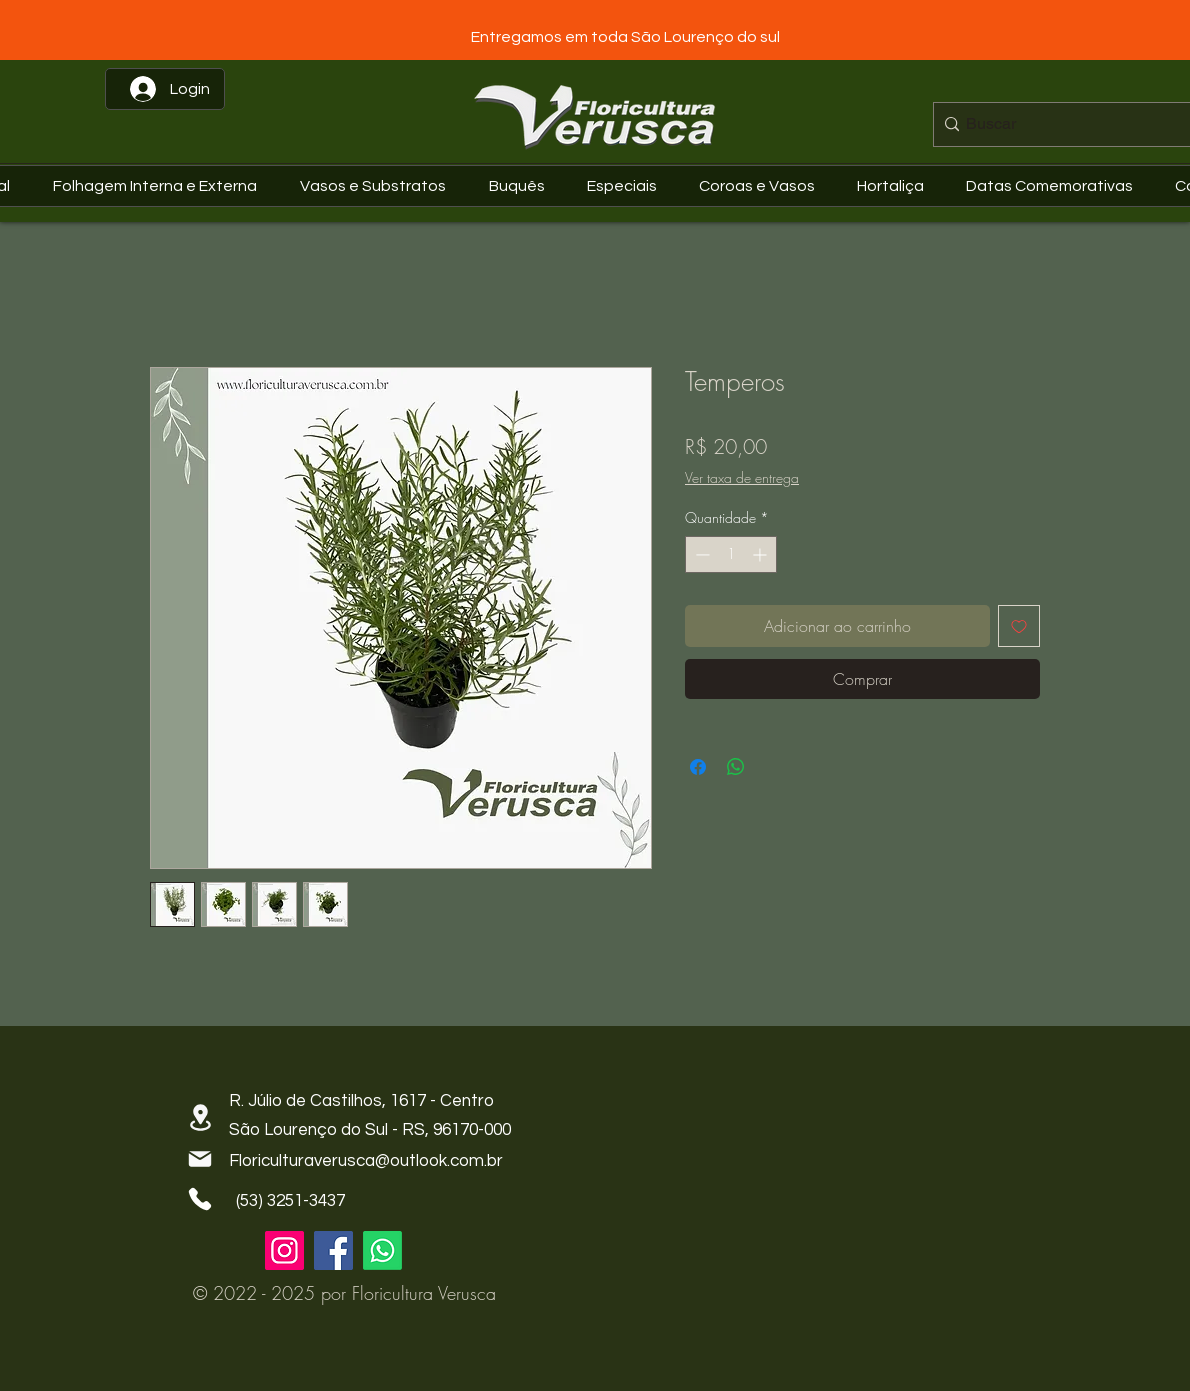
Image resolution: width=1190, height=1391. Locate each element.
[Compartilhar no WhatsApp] (736, 767)
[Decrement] (700, 554)
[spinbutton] (731, 554)
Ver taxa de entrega (742, 477)
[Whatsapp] (382, 1250)
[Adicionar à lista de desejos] (1019, 626)
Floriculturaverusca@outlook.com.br (366, 1161)
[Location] (200, 1117)
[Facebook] (333, 1250)
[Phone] (200, 1199)
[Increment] (761, 554)
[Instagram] (284, 1250)
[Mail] (200, 1159)
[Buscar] (1067, 124)
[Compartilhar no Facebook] (698, 767)
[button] (1054, 186)
